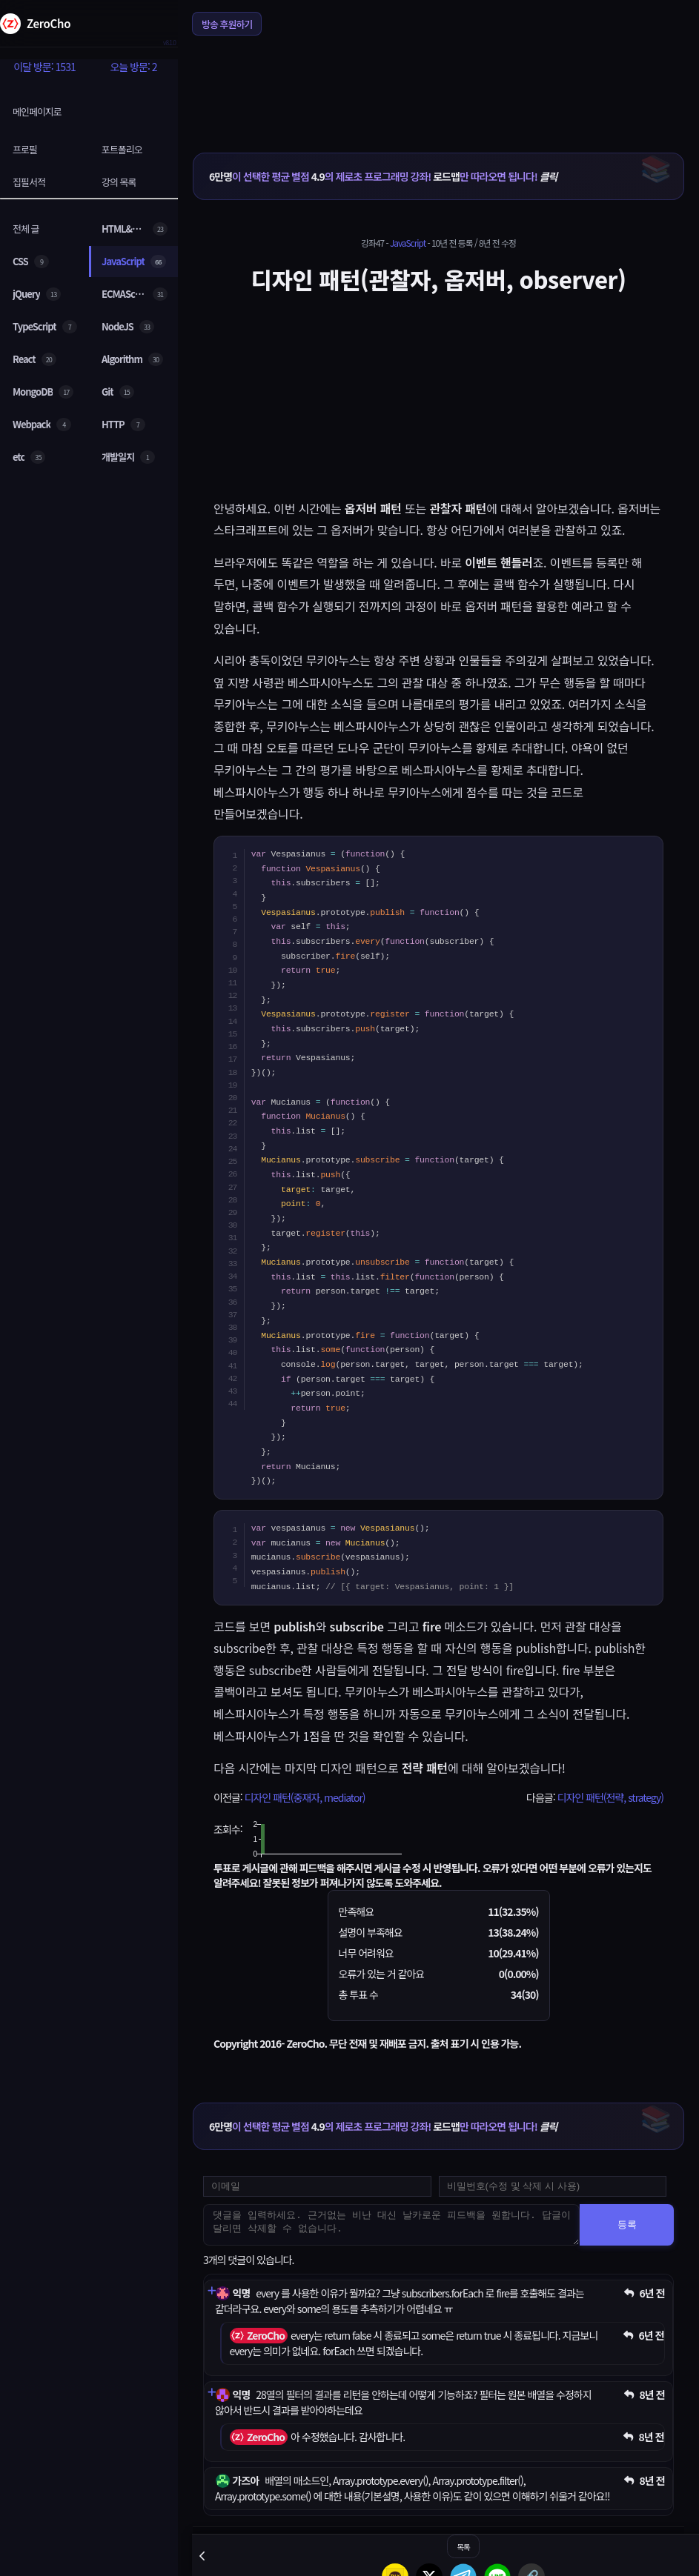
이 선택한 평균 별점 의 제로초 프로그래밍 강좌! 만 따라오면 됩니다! (383, 176)
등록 (627, 2224)
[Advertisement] (438, 84)
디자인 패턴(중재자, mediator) (304, 1797)
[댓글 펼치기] (211, 2290)
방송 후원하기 (227, 24)
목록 (463, 2546)
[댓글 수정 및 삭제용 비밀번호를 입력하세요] (553, 2186)
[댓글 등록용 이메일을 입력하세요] (317, 2186)
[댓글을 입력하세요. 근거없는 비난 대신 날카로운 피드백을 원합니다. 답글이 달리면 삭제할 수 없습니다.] (391, 2225)
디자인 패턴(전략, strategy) (610, 1797)
